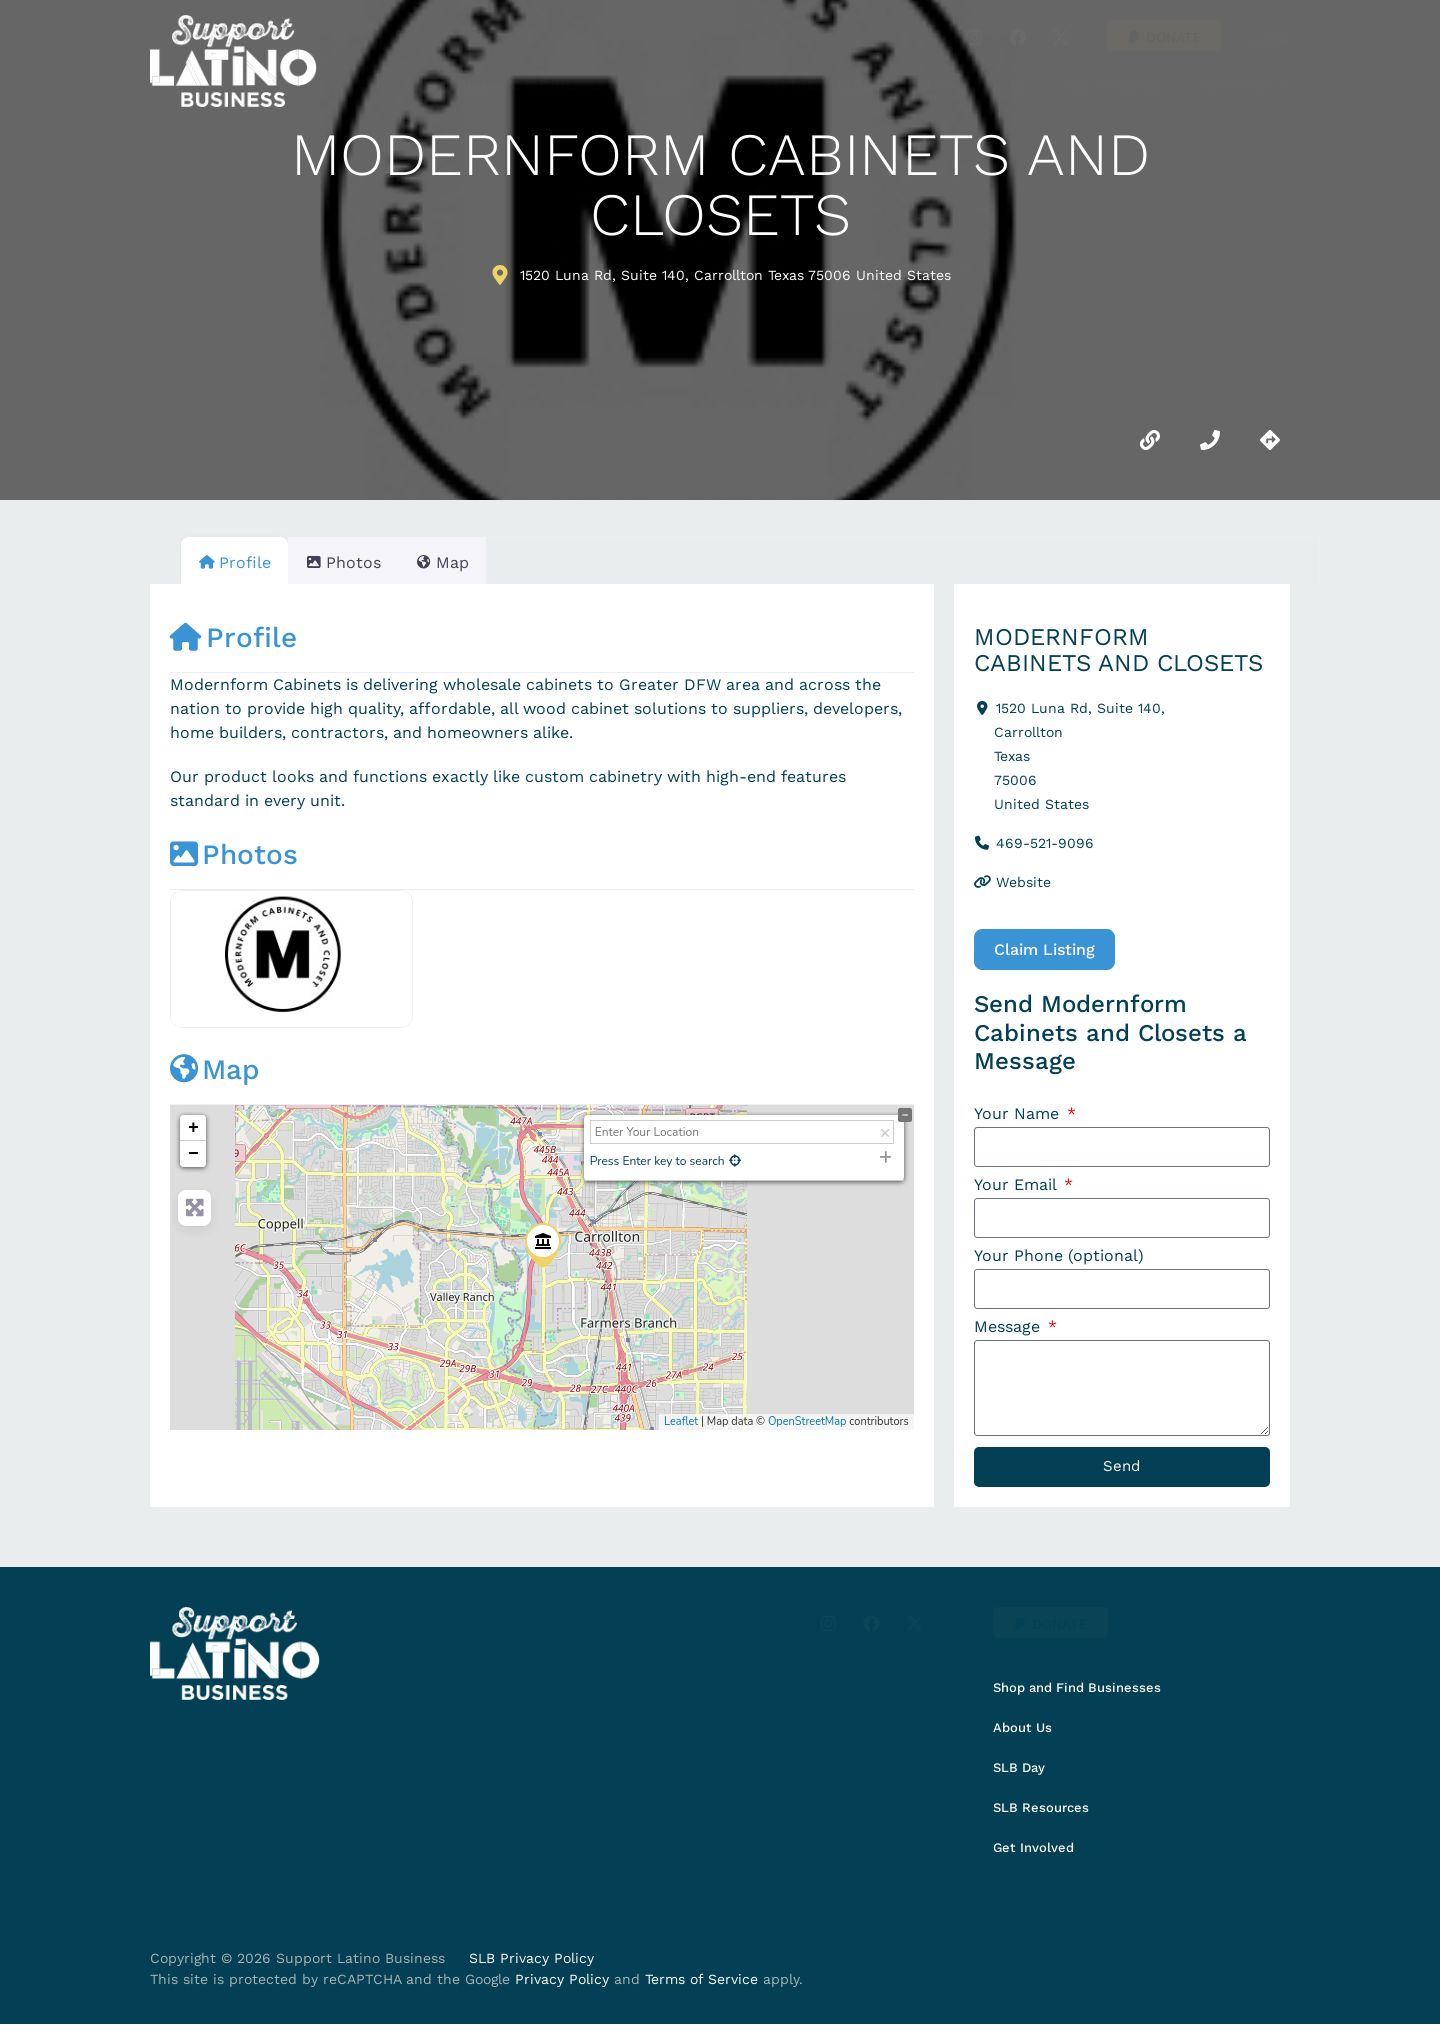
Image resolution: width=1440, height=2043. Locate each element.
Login (1271, 41)
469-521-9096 (1045, 843)
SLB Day (684, 86)
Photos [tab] (355, 562)
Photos (234, 854)
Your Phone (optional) (1059, 1260)
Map (215, 1069)
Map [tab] (466, 562)
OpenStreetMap (807, 1421)
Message (1009, 1333)
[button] (1164, 35)
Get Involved (1113, 85)
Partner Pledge (821, 85)
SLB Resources (972, 85)
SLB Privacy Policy (531, 1976)
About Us (1245, 86)
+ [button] (193, 1128)
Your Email (1017, 1187)
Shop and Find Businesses (511, 85)
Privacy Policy (562, 1997)
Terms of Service (701, 1997)
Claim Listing (1044, 949)
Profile (233, 637)
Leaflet (681, 1421)
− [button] (193, 1154)
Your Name (1019, 1114)
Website (1023, 882)
